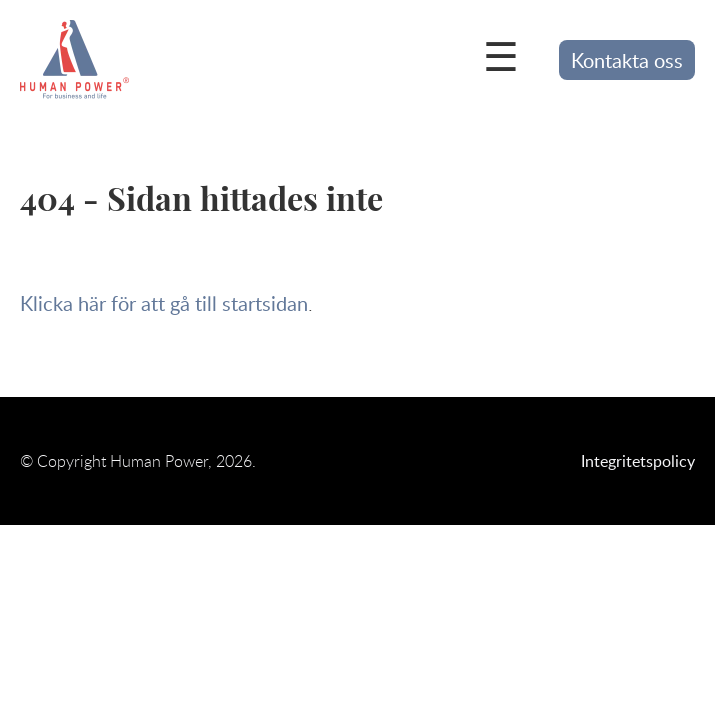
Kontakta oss (627, 60)
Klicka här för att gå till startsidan (164, 303)
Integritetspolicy (638, 461)
